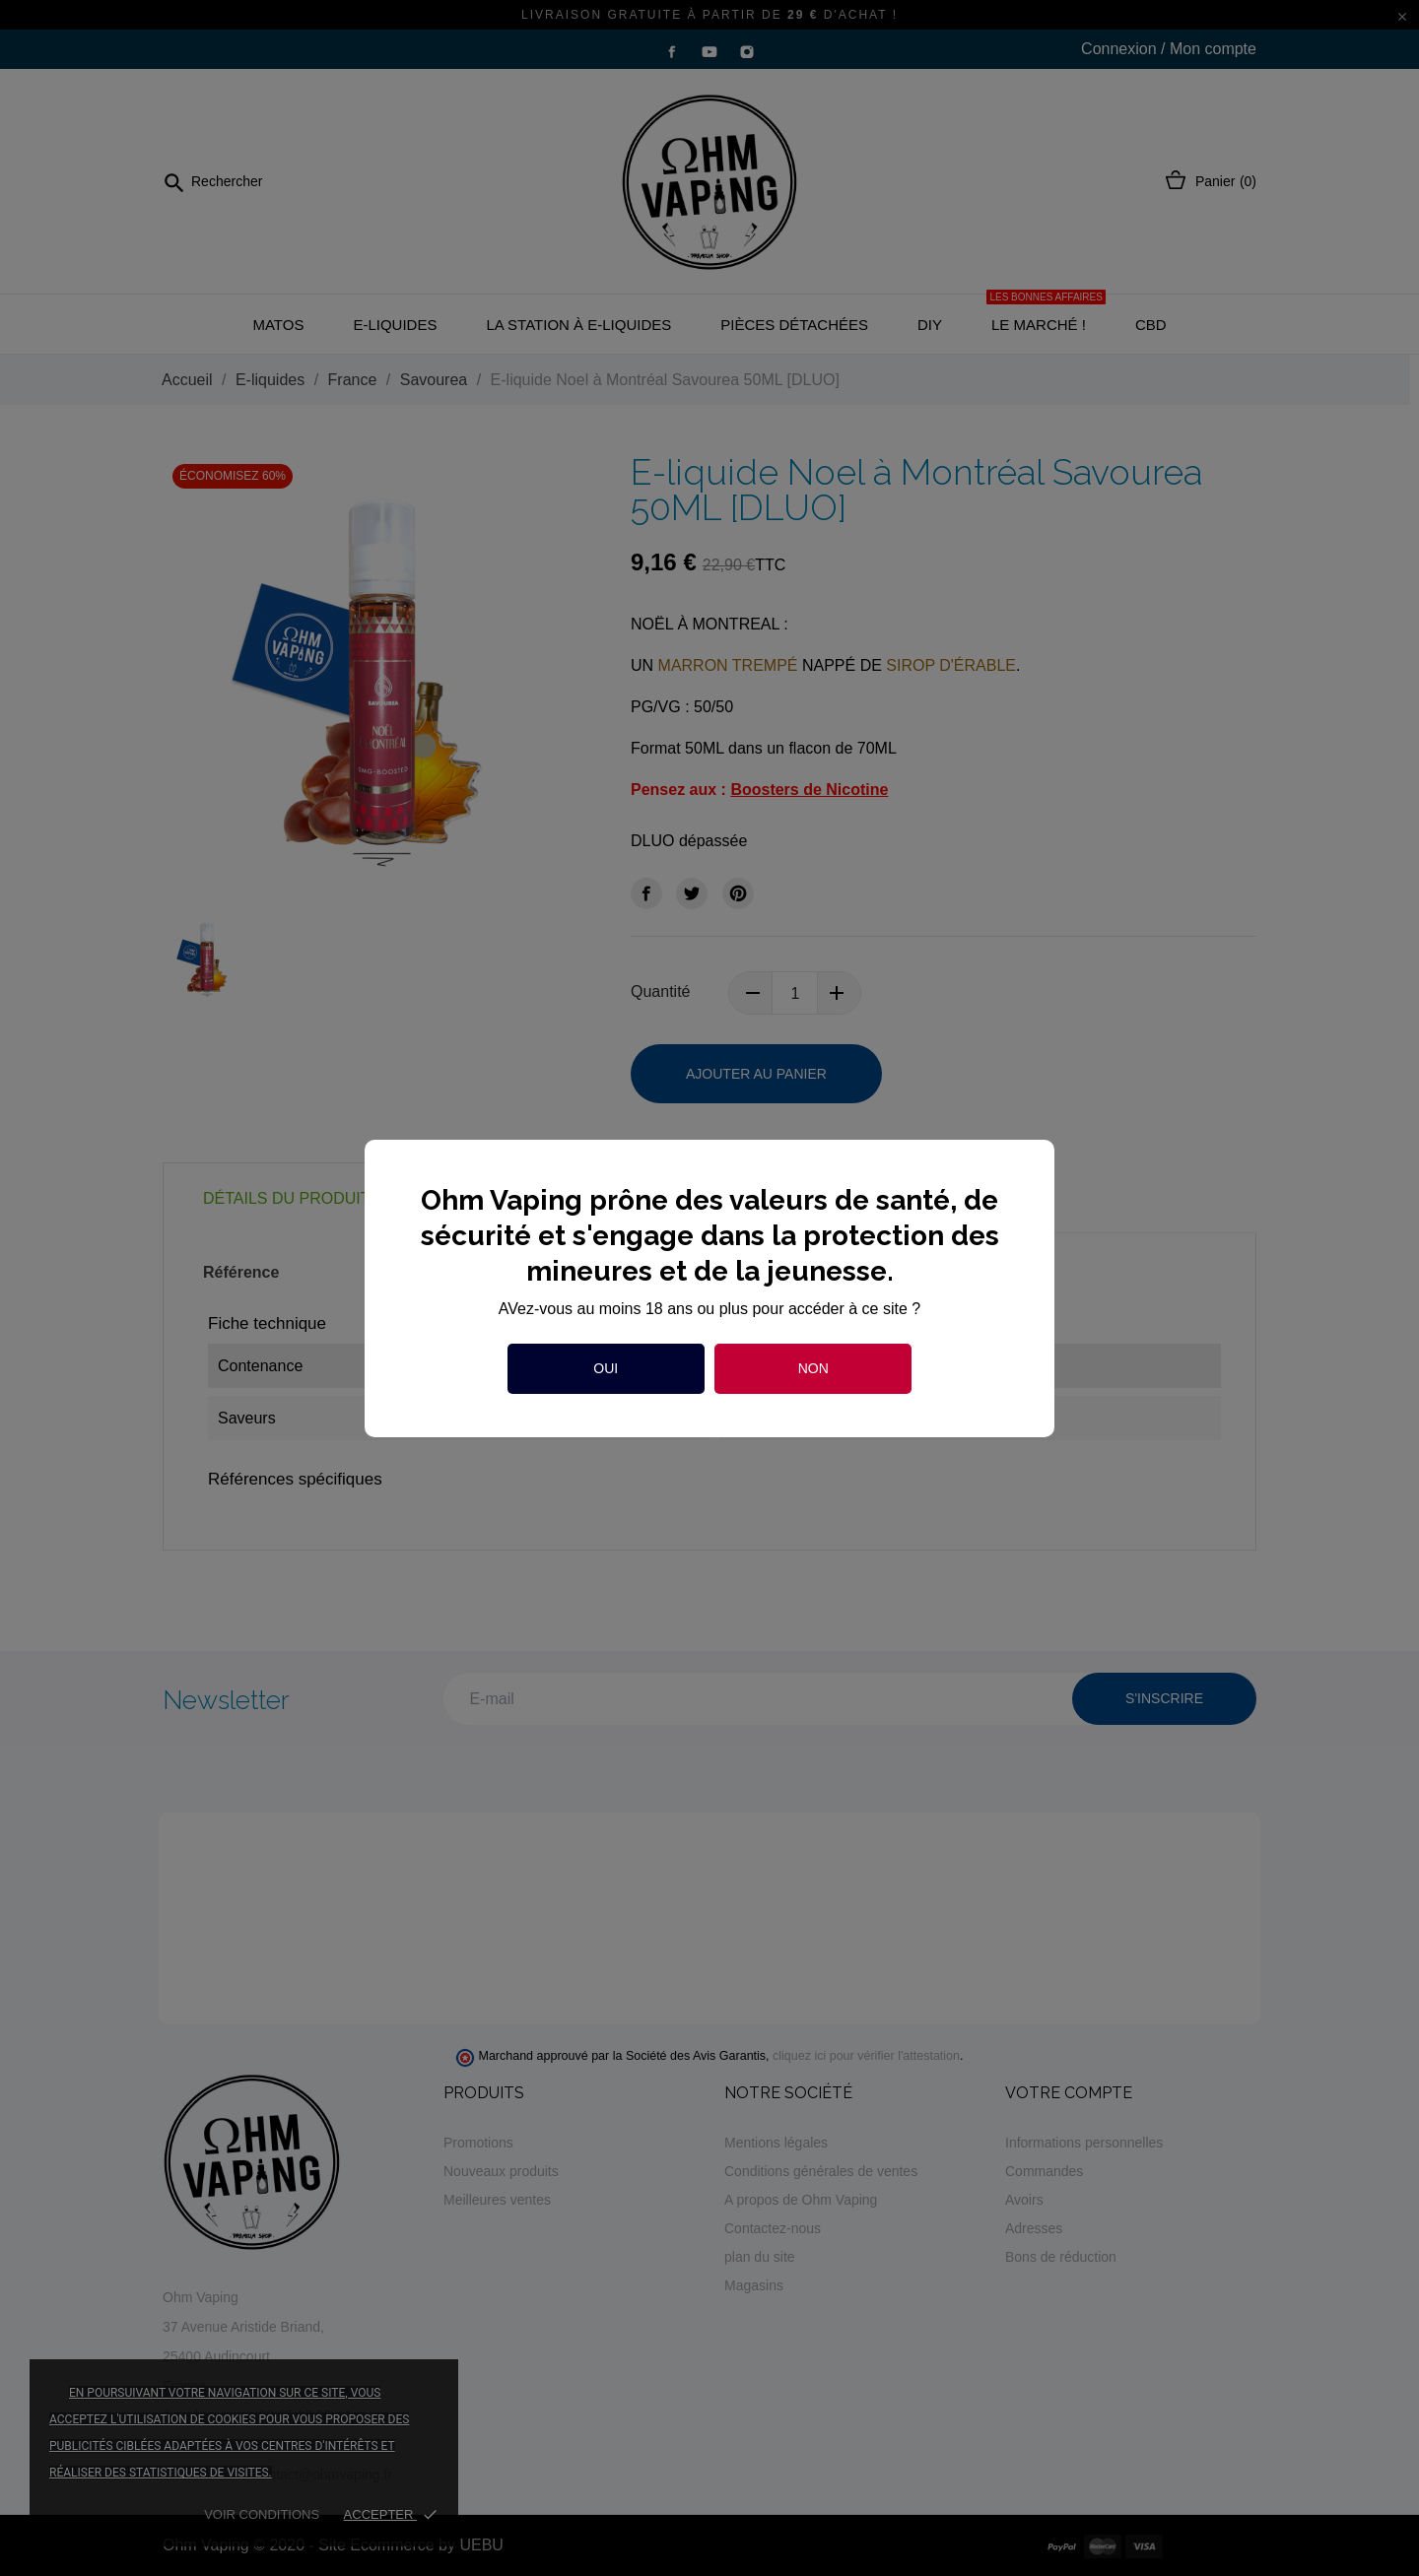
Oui (605, 1368)
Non (813, 1368)
